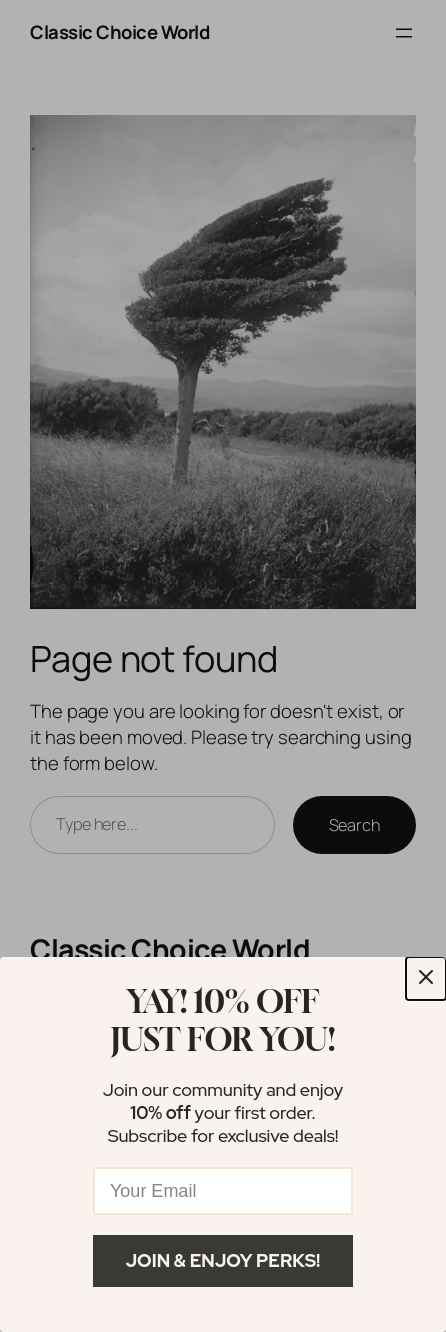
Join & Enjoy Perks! (223, 1260)
